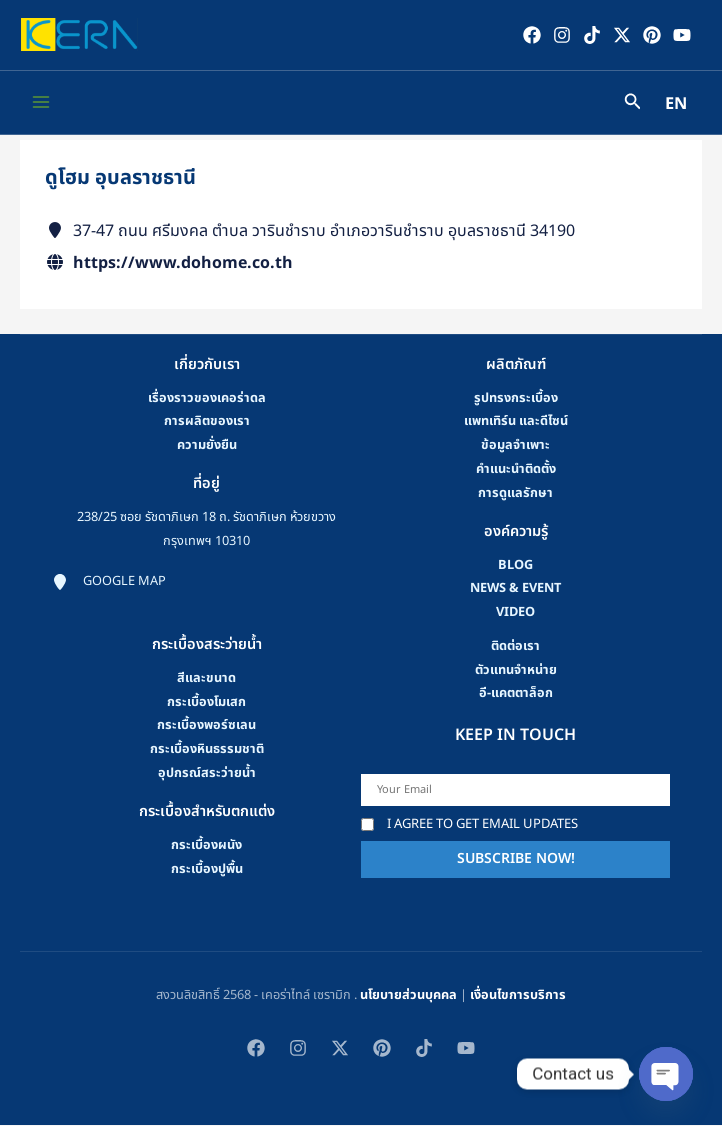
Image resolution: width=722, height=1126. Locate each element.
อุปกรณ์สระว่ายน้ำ (207, 774)
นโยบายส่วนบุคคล (408, 996)
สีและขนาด (206, 679)
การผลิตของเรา (207, 423)
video (515, 613)
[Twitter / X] (621, 35)
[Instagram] (561, 35)
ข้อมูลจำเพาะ (515, 446)
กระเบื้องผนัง (206, 846)
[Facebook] (531, 35)
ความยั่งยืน (207, 446)
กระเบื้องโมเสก (206, 703)
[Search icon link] (633, 105)
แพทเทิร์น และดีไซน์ (516, 423)
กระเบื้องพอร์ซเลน (206, 727)
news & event (515, 590)
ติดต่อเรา (515, 647)
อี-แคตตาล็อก (516, 695)
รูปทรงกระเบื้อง (516, 399)
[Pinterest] (651, 35)
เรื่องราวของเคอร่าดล (207, 399)
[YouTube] (681, 35)
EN (676, 106)
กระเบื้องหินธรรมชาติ (207, 750)
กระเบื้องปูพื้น (207, 870)
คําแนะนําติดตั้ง (516, 470)
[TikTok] (591, 35)
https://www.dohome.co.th (183, 264)
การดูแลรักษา (515, 494)
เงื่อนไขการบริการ (518, 996)
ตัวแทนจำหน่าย (516, 671)
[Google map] (109, 583)
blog (515, 566)
